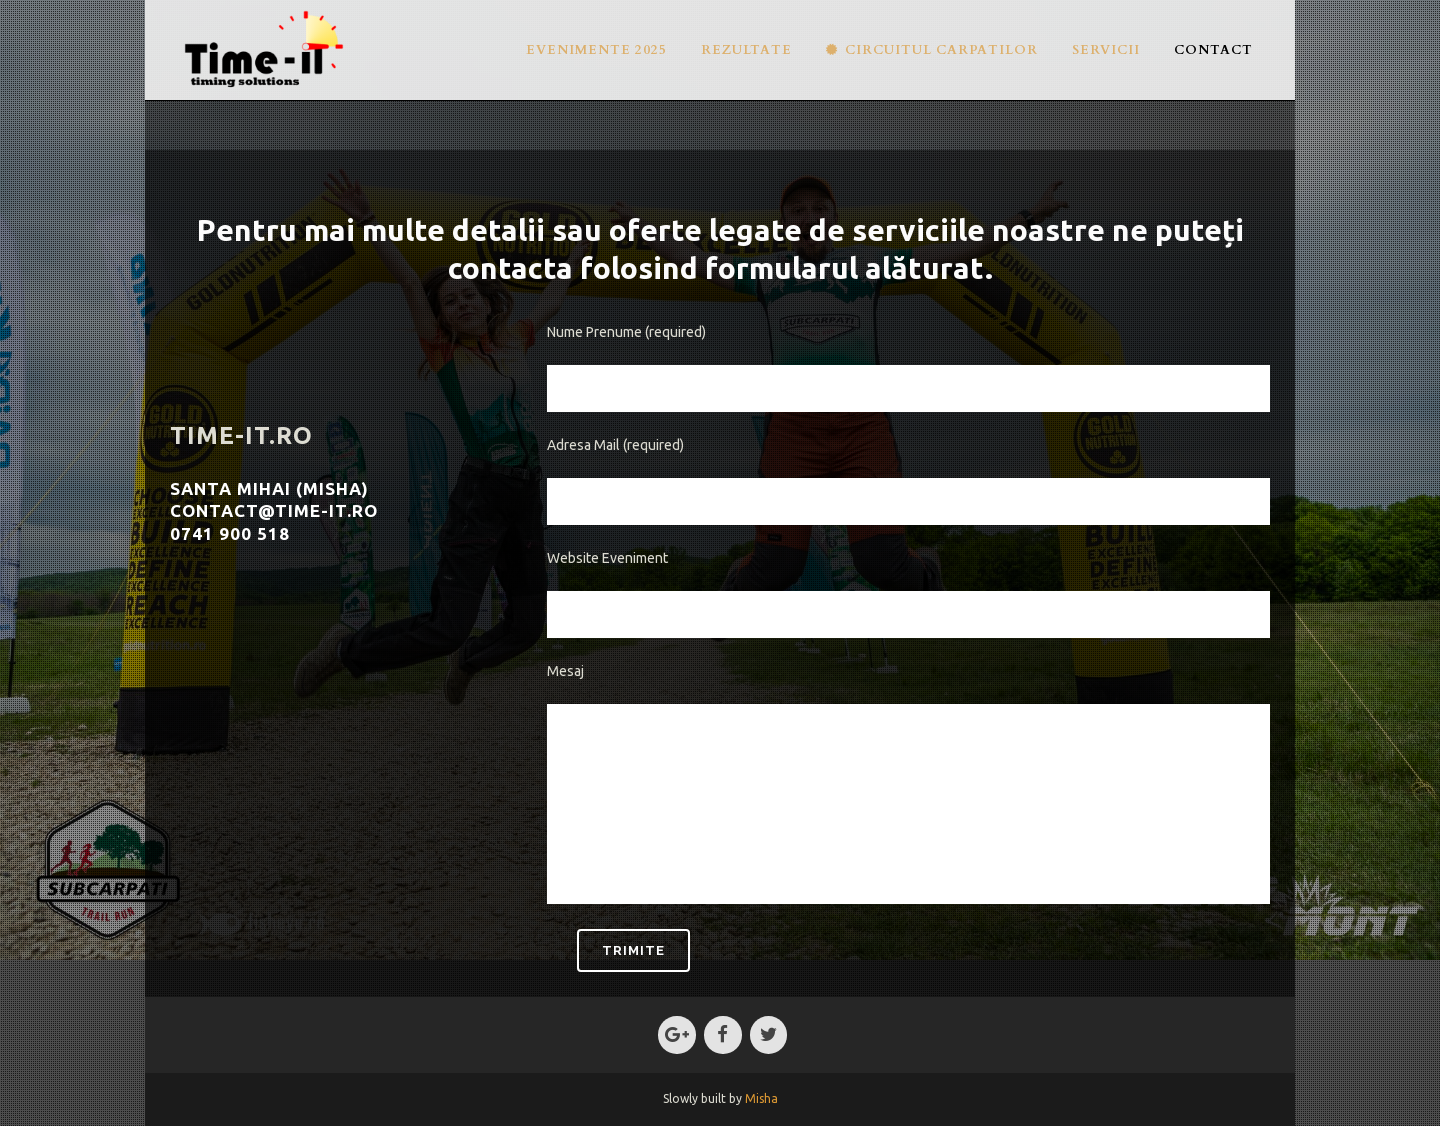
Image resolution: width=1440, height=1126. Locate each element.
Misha (761, 1098)
